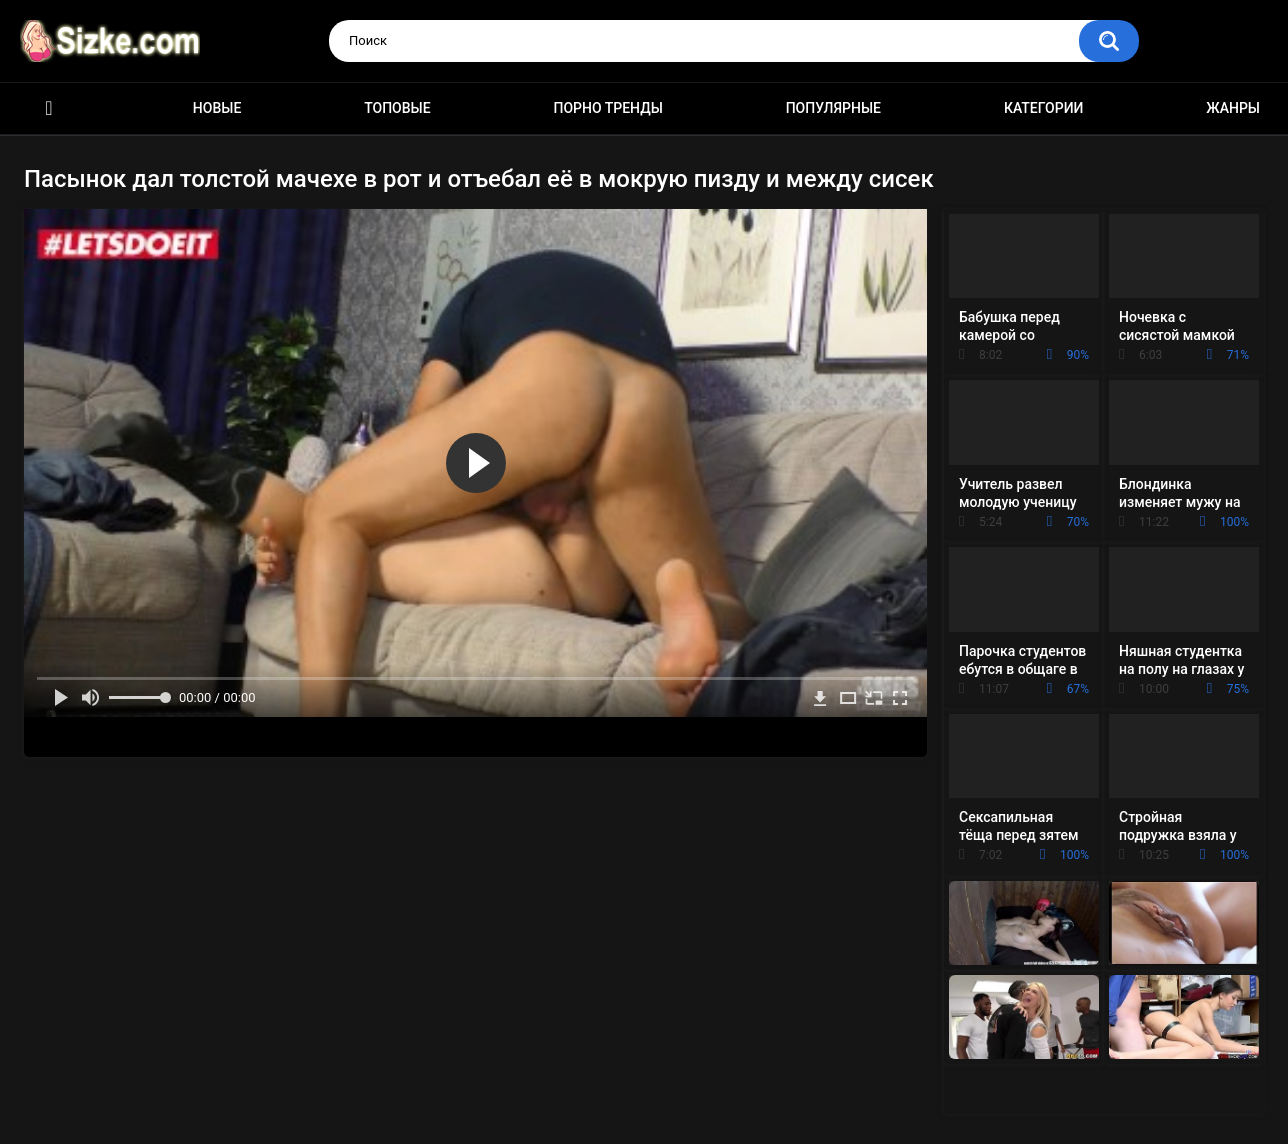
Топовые (397, 108)
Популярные (833, 108)
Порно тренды (607, 108)
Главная (49, 108)
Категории (1044, 108)
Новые (217, 108)
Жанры (1233, 108)
